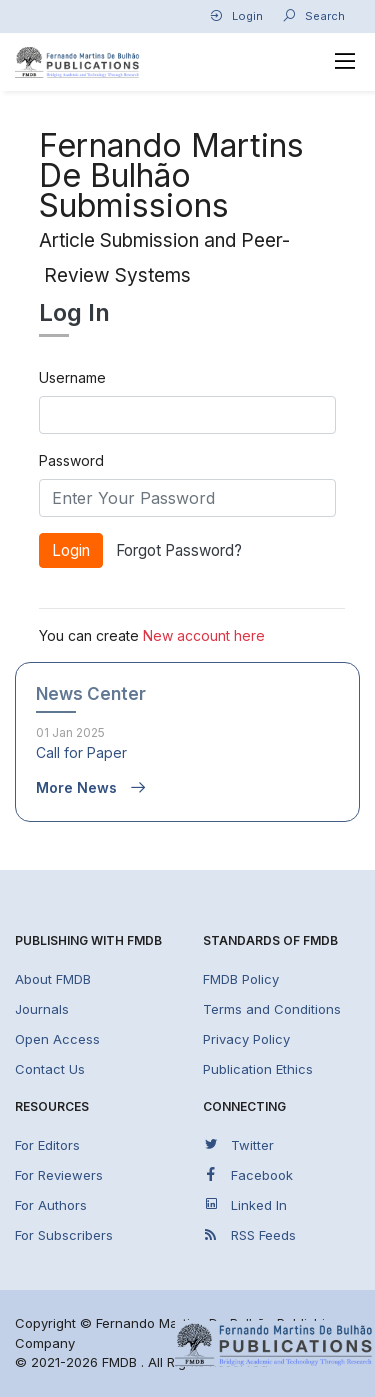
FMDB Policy (241, 979)
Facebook (248, 1174)
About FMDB (53, 979)
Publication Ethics (258, 1069)
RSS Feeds (249, 1234)
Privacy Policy (246, 1039)
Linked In (245, 1204)
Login (236, 16)
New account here (204, 635)
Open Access (57, 1039)
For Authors (51, 1205)
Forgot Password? (179, 550)
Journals (42, 1009)
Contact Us (50, 1069)
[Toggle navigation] (345, 61)
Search (313, 16)
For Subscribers (64, 1235)
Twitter (238, 1144)
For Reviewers (59, 1175)
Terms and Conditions (272, 1009)
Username (72, 377)
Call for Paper (81, 752)
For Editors (47, 1145)
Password (71, 460)
